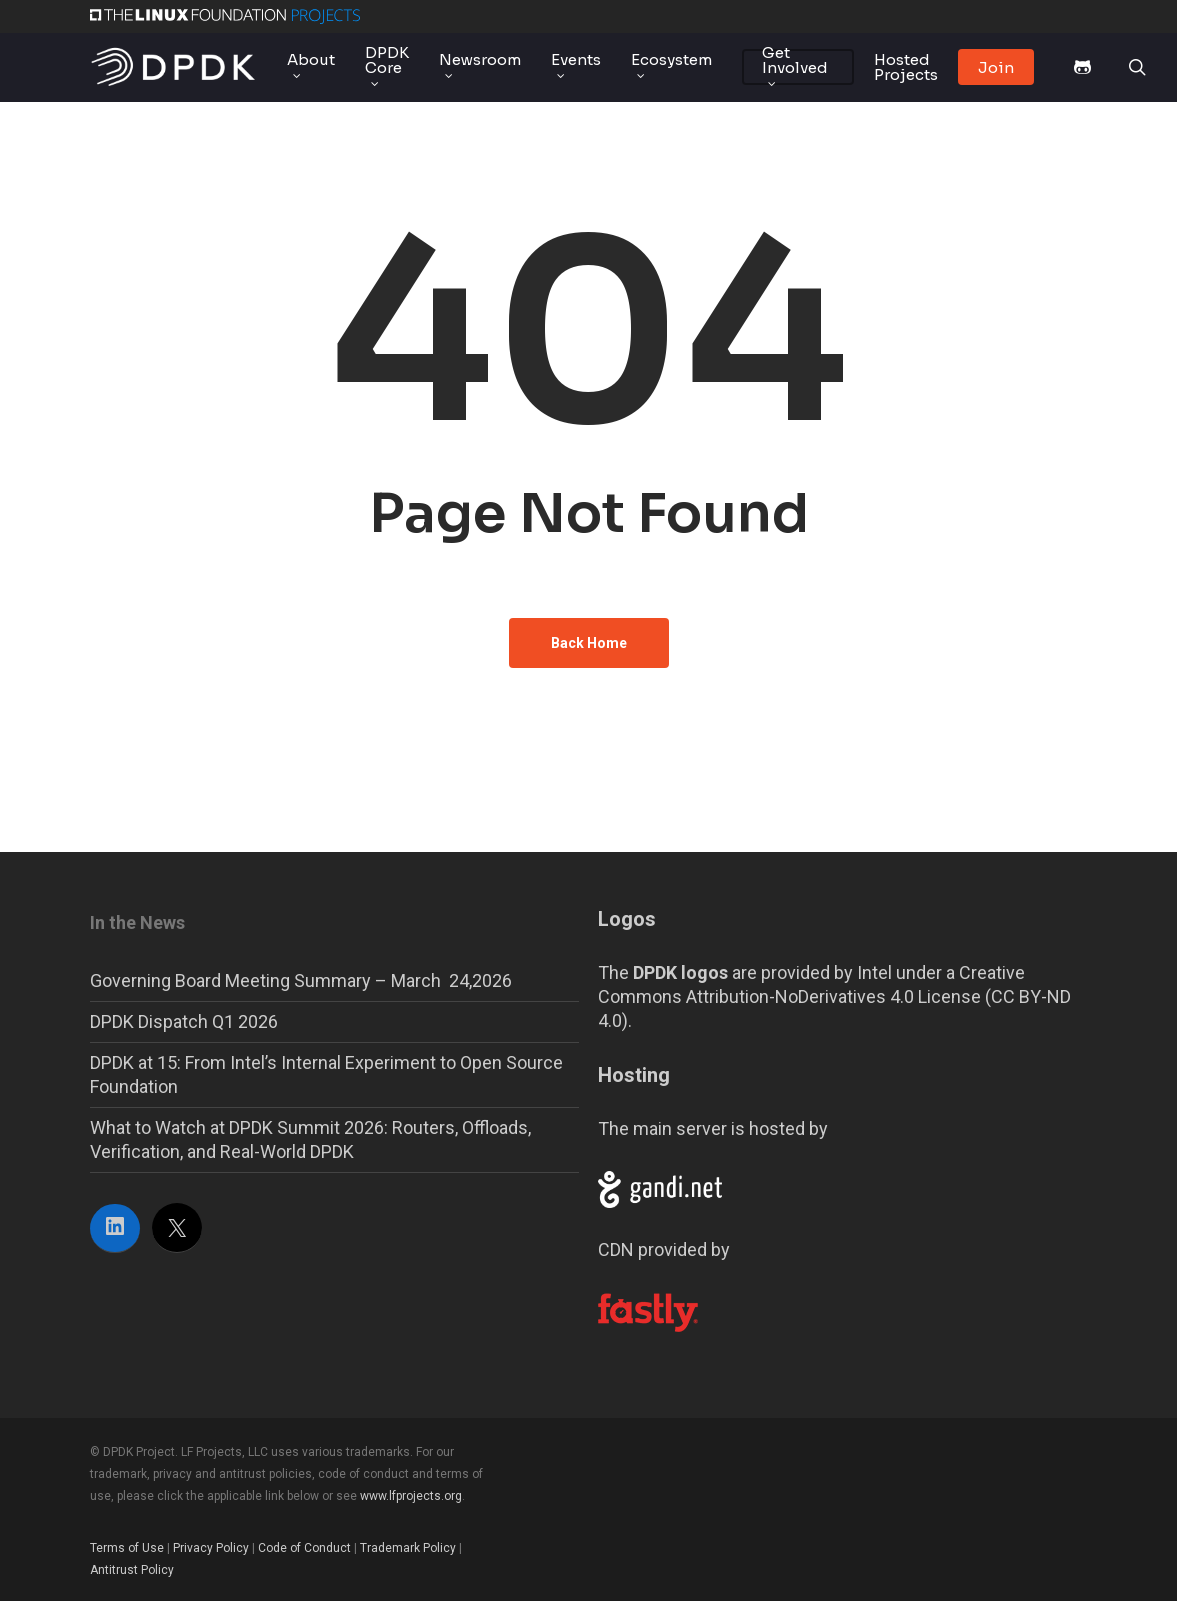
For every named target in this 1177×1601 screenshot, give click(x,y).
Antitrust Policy (132, 1570)
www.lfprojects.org (411, 1496)
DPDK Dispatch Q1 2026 (184, 1021)
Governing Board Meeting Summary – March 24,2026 (301, 980)
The (663, 972)
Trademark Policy (408, 1548)
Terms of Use (127, 1548)
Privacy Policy (211, 1548)
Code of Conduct (304, 1548)
